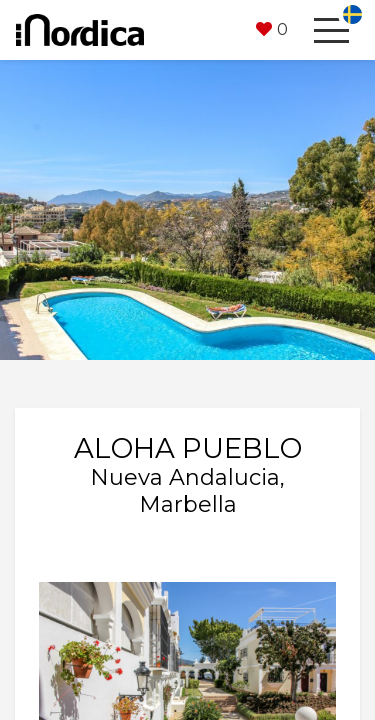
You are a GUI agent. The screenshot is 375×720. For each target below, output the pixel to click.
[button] (272, 30)
